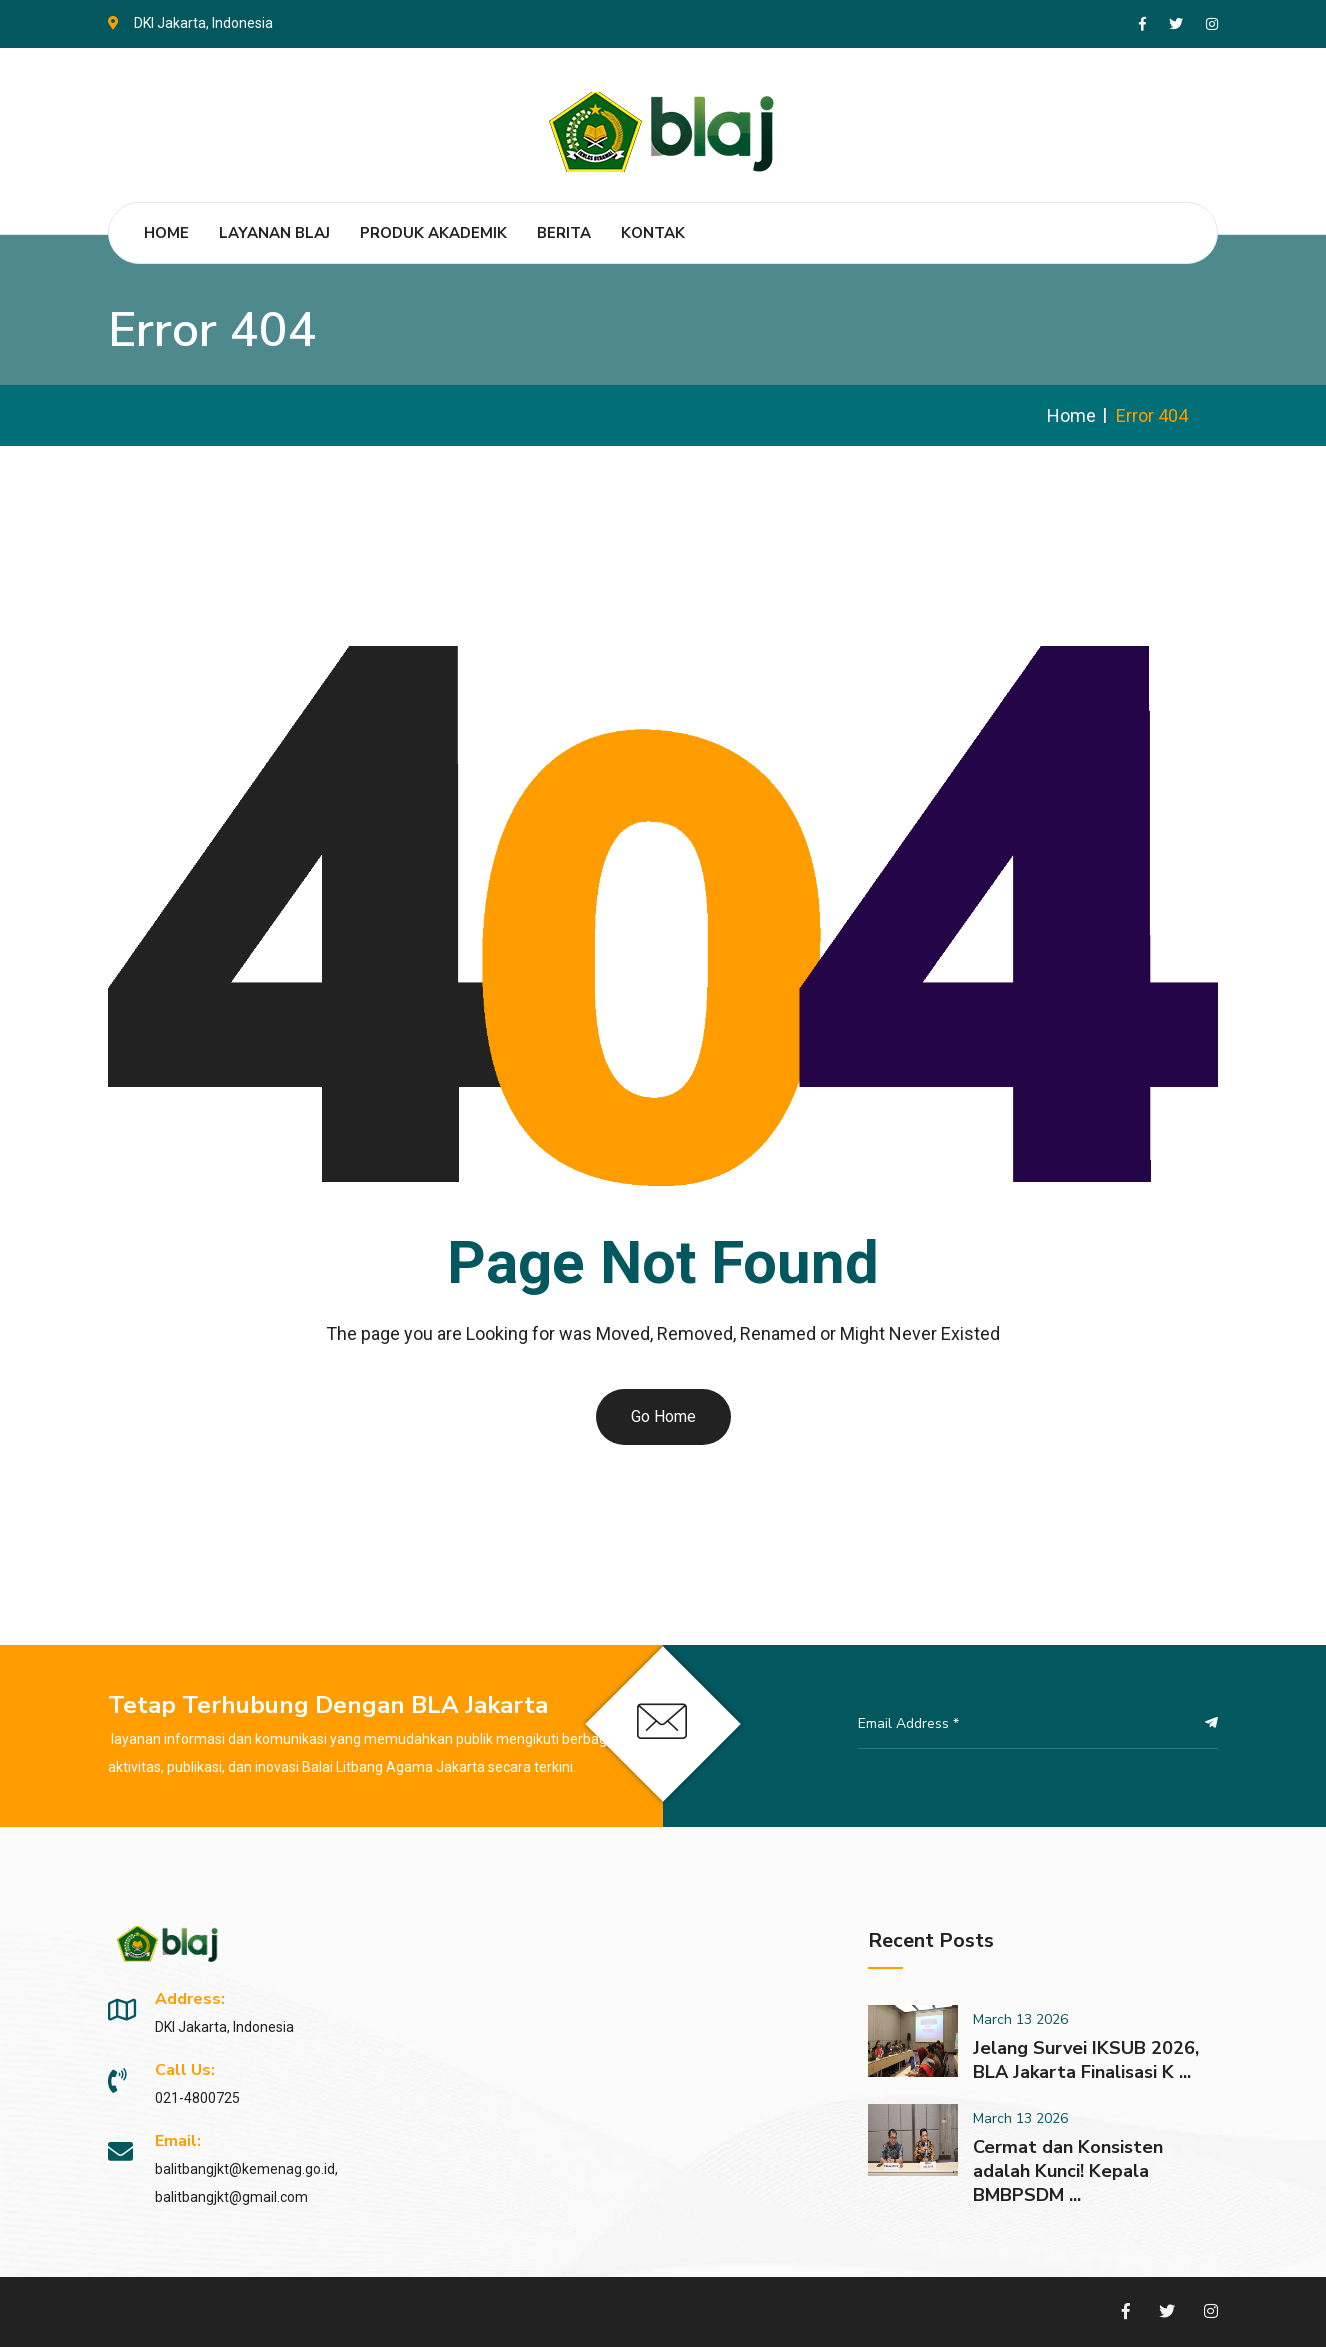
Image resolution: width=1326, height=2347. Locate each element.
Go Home (663, 1416)
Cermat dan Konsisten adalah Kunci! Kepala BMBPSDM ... (1068, 2171)
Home (166, 233)
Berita (564, 233)
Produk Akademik (433, 233)
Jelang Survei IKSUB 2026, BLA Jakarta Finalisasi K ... (1086, 2060)
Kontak (653, 233)
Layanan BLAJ (274, 233)
